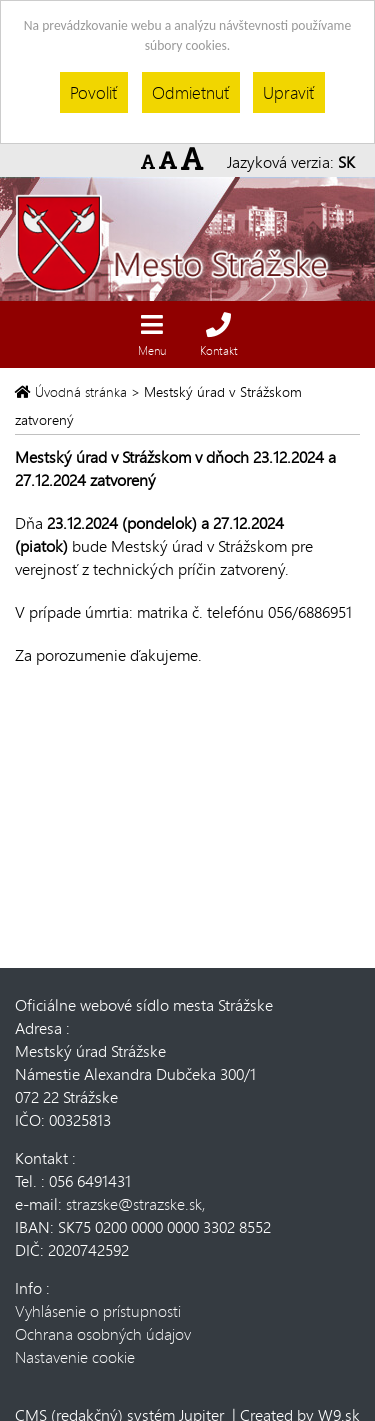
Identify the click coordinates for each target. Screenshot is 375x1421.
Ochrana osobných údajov (103, 1333)
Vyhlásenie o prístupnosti (98, 1310)
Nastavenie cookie (75, 1356)
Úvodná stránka (73, 391)
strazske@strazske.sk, (136, 1203)
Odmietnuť (191, 92)
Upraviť (289, 92)
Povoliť (94, 92)
